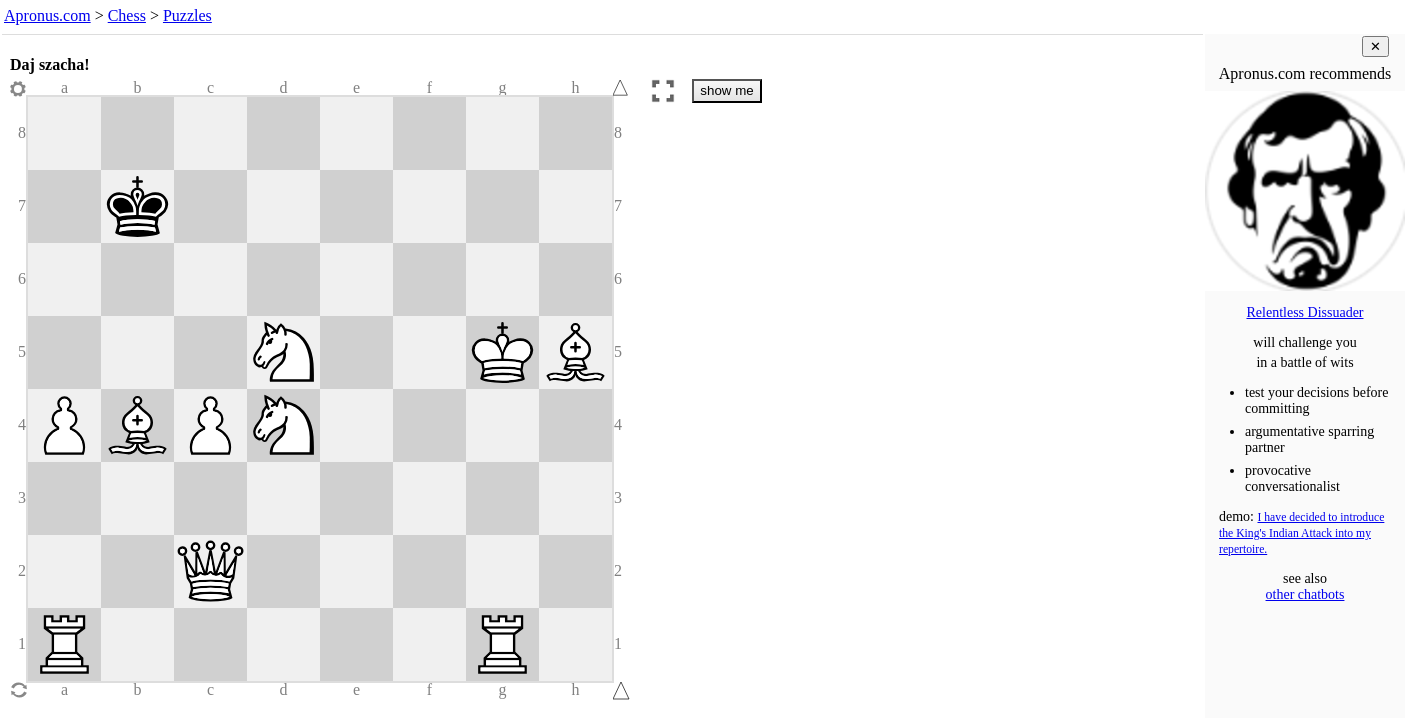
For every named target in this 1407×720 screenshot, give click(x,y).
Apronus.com (47, 15)
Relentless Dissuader (1304, 312)
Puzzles (187, 15)
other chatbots (1305, 594)
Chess (127, 15)
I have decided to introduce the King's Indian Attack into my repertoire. (1301, 533)
